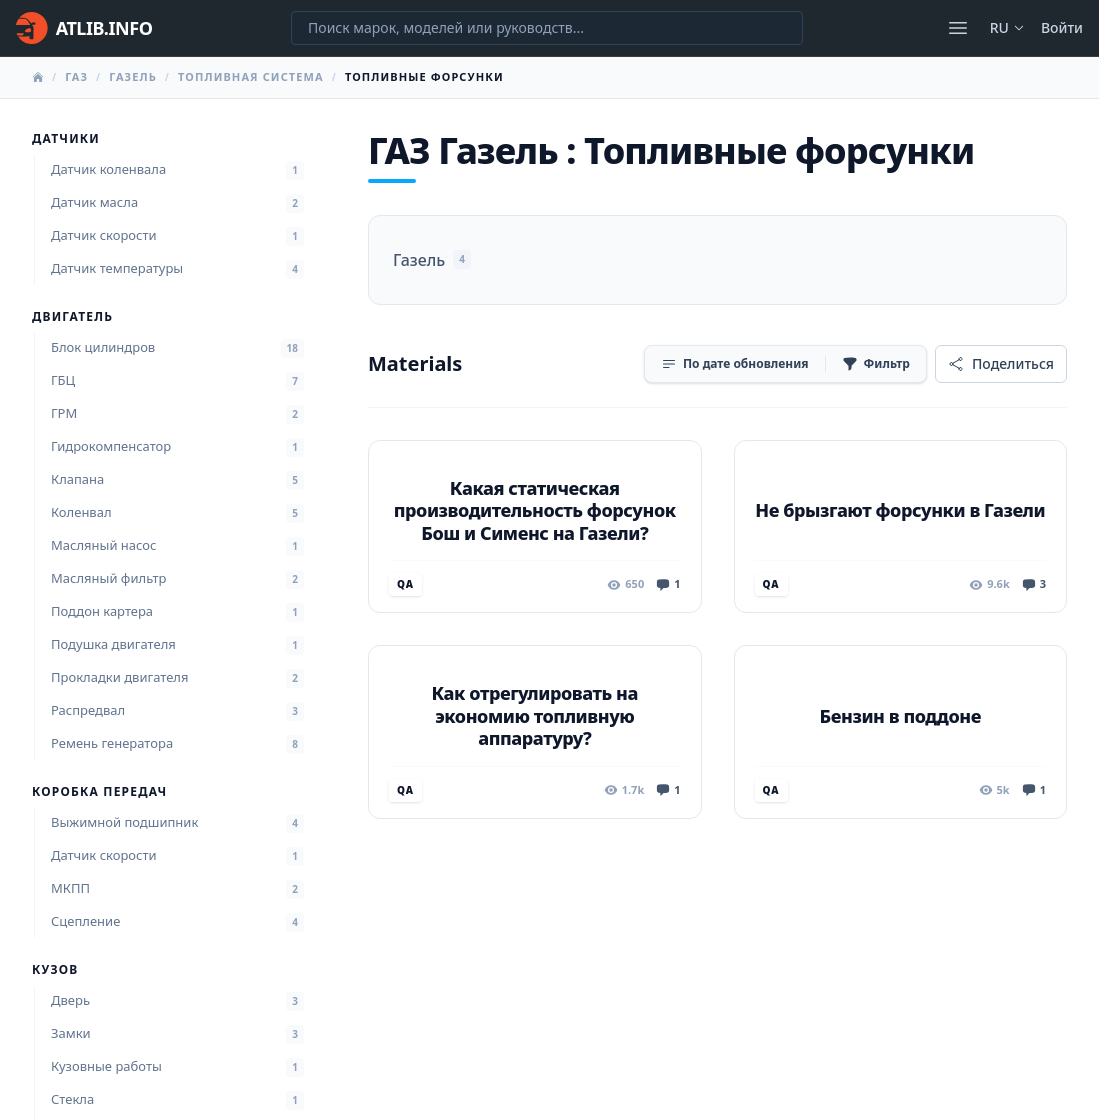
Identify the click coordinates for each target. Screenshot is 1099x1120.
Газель (133, 76)
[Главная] (84, 28)
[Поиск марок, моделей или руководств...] (547, 28)
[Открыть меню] (958, 28)
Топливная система (251, 76)
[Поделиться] (1001, 364)
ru (1007, 27)
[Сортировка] (735, 364)
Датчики (66, 139)
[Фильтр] (876, 364)
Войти (1062, 27)
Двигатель (72, 317)
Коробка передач (99, 792)
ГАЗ (76, 76)
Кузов (55, 970)
